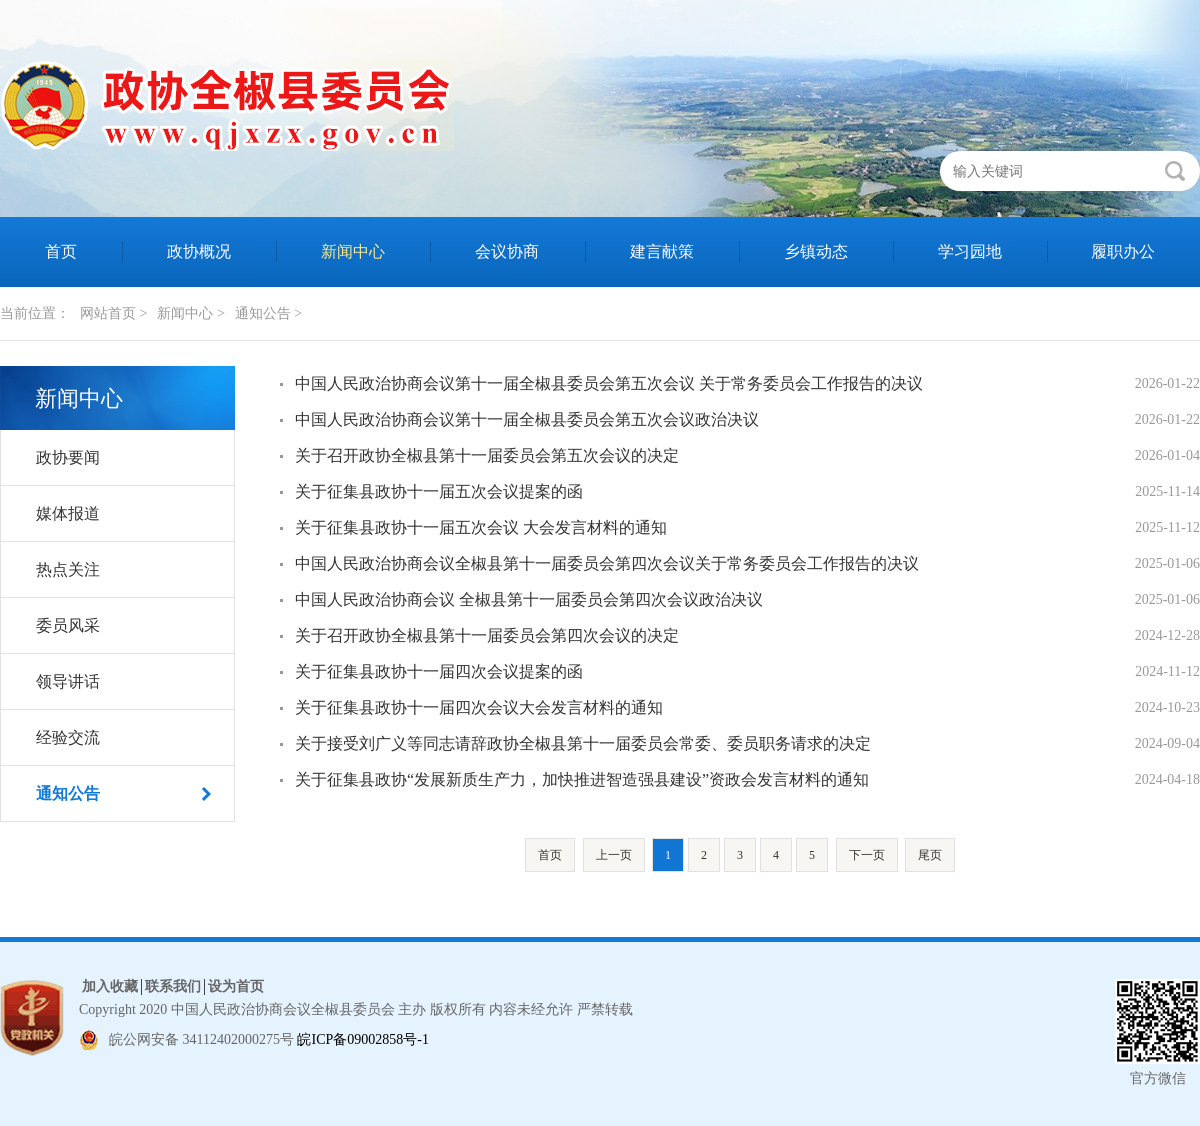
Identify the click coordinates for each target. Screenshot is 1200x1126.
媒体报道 (68, 513)
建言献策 (662, 251)
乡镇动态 (816, 251)
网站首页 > (113, 313)
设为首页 (236, 986)
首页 (61, 251)
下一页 (867, 855)
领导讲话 (68, 681)
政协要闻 (68, 457)
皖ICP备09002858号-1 (362, 1039)
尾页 (930, 855)
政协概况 (199, 251)
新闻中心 (353, 251)
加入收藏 (110, 986)
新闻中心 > (190, 313)
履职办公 (1123, 251)
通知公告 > (268, 313)
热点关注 (68, 569)
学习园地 (970, 251)
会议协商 (507, 251)
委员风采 (68, 625)
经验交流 (68, 737)
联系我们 (173, 986)
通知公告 (68, 793)
